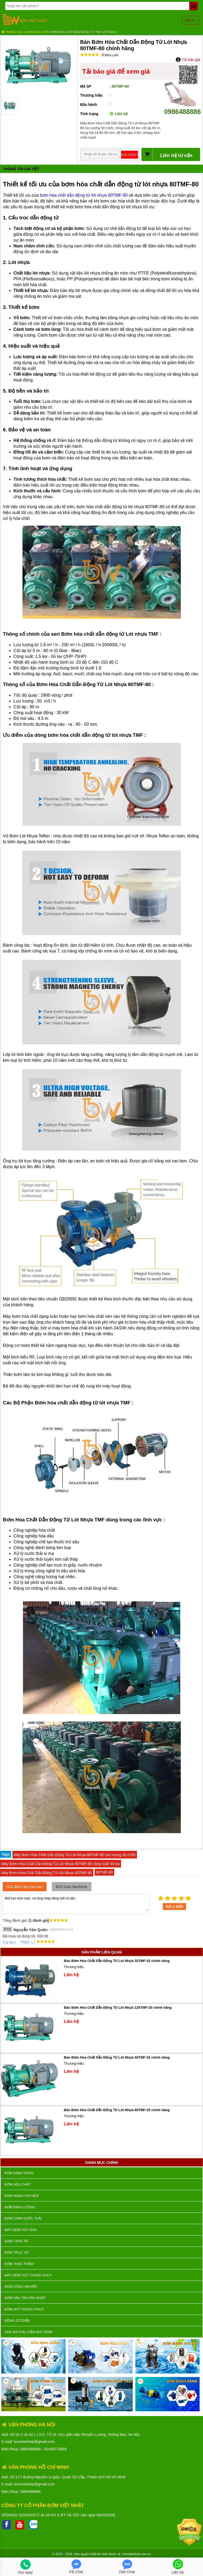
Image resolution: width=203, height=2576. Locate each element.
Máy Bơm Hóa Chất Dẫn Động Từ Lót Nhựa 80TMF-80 (46, 1873)
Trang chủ (12, 32)
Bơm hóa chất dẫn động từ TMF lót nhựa (84, 32)
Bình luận (110, 55)
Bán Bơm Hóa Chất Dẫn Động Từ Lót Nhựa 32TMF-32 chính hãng (117, 1961)
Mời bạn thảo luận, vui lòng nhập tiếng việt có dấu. (76, 1903)
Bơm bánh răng (19, 2173)
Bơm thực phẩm (19, 2264)
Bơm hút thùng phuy (24, 2309)
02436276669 (55, 2449)
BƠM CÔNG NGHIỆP (20, 2287)
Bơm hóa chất (37, 32)
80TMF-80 (104, 1872)
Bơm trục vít (16, 2252)
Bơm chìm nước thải (23, 2218)
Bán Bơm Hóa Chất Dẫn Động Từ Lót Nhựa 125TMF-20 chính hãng (118, 2007)
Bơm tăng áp (16, 2241)
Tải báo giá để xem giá (116, 71)
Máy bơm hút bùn (20, 2230)
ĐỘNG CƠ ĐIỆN (17, 2321)
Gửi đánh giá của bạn (25, 1887)
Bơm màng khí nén (21, 2196)
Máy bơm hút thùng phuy (28, 2275)
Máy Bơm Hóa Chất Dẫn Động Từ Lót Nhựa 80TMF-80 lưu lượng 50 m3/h (75, 1855)
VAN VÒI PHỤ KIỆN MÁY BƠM (28, 2332)
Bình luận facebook (71, 1887)
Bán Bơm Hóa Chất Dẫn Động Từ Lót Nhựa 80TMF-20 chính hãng (117, 2110)
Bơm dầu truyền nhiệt (25, 2298)
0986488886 (182, 107)
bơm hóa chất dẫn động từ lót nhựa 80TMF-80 (84, 195)
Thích (22, 1942)
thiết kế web (99, 2554)
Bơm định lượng (19, 2207)
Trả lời (8, 1942)
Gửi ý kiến (174, 1906)
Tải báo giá (188, 60)
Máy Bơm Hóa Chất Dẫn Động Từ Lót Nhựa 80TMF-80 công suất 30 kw (60, 1864)
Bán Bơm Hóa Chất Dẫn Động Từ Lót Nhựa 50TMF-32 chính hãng (117, 2057)
